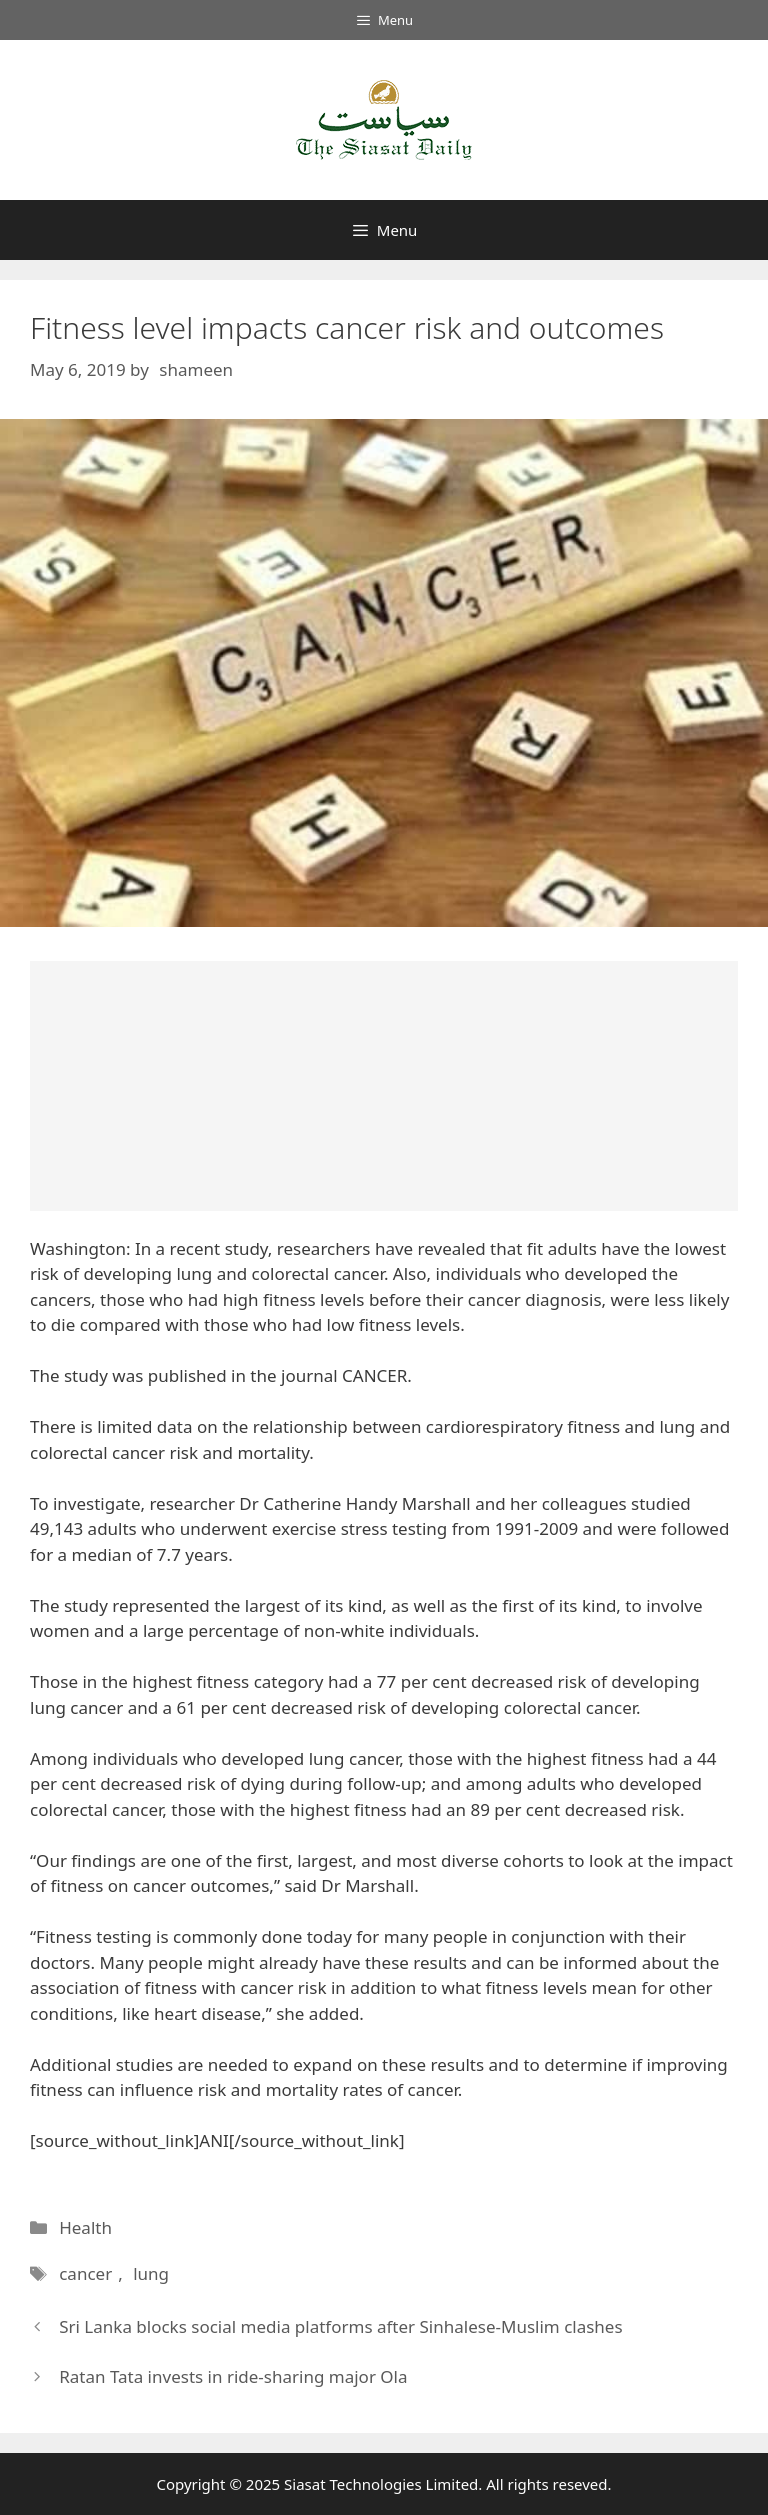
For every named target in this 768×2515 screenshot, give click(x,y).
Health (85, 2227)
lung (148, 2273)
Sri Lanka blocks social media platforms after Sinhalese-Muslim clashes (340, 2326)
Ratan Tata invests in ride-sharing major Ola (233, 2376)
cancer (84, 2273)
